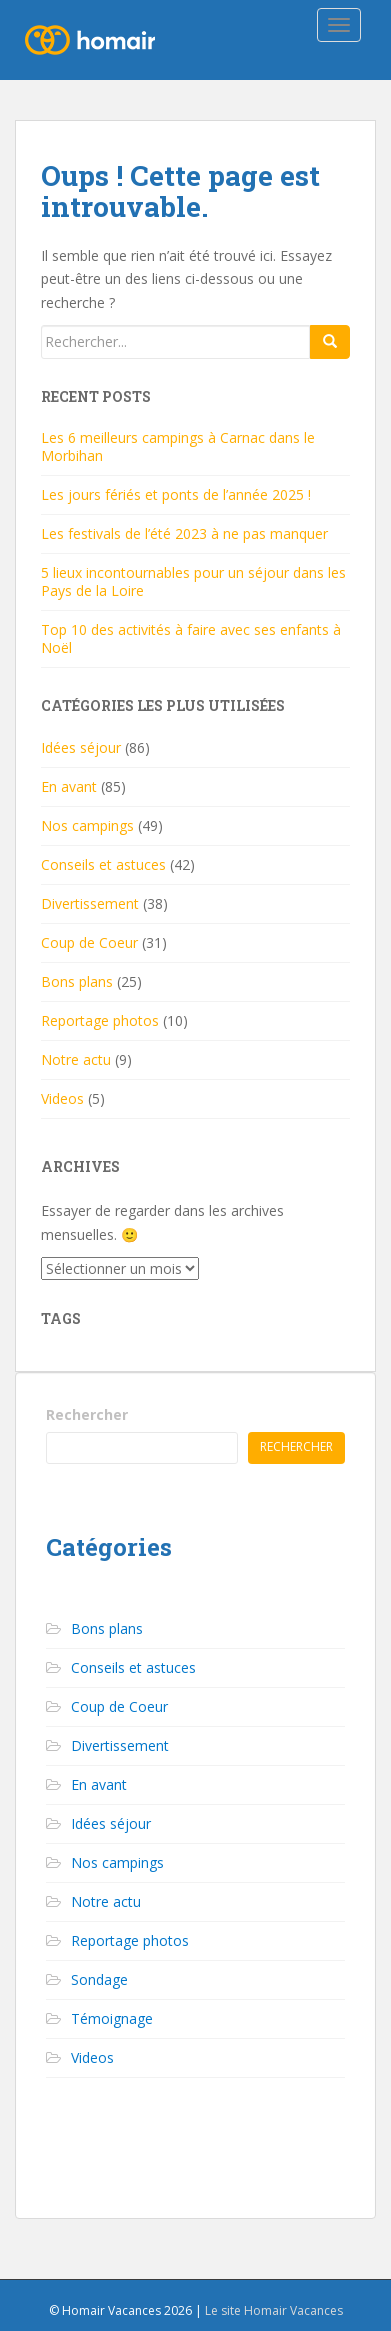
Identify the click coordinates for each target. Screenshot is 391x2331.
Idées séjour (81, 747)
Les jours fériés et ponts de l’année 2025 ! (176, 494)
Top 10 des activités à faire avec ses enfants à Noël (191, 638)
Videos (62, 1098)
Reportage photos (100, 1020)
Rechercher (87, 1414)
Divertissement (90, 903)
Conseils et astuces (103, 864)
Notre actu (76, 1059)
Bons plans (77, 981)
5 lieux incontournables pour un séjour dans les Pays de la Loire (193, 581)
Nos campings (87, 825)
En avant (69, 786)
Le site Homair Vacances (274, 2310)
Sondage (99, 1979)
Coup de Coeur (89, 942)
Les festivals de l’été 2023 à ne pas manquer (184, 533)
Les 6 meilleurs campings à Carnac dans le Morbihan (178, 446)
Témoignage (112, 2018)
